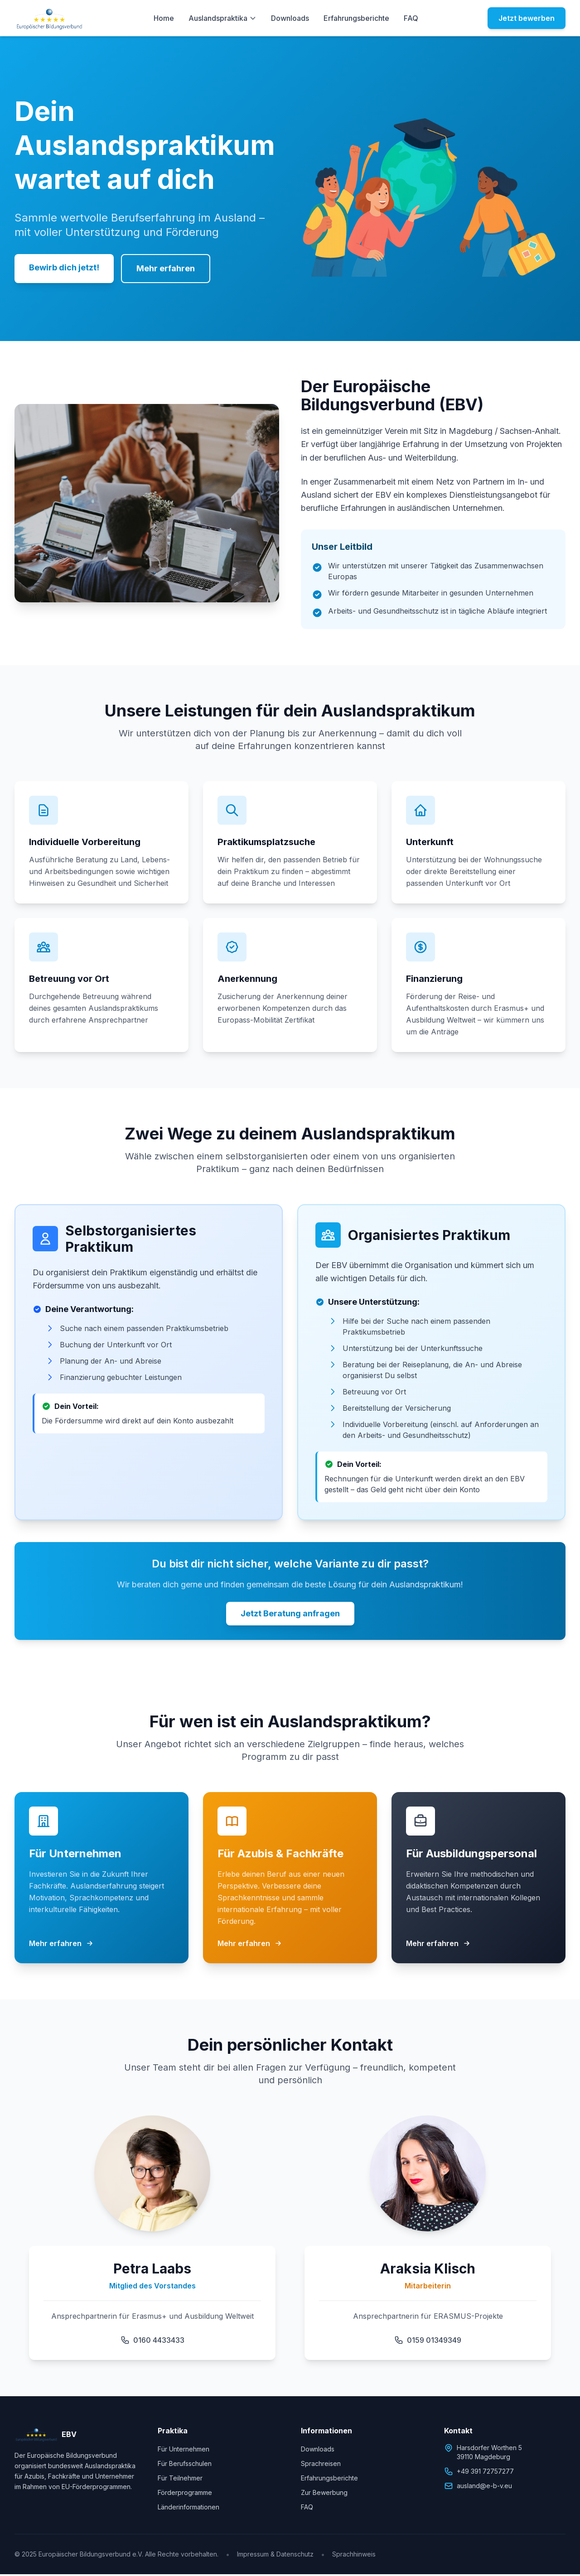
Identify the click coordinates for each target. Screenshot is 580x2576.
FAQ (411, 18)
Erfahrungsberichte (356, 18)
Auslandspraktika (222, 18)
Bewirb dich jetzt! (64, 267)
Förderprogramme (185, 2494)
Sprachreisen (321, 2465)
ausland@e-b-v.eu (478, 2487)
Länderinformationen (188, 2509)
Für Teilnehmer (180, 2480)
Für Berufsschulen (185, 2465)
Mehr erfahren (165, 268)
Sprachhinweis (354, 2556)
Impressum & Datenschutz (275, 2556)
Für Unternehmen (183, 2451)
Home (164, 18)
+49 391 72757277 (479, 2473)
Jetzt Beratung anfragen (290, 1615)
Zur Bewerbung (324, 2494)
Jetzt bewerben (526, 18)
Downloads (290, 18)
